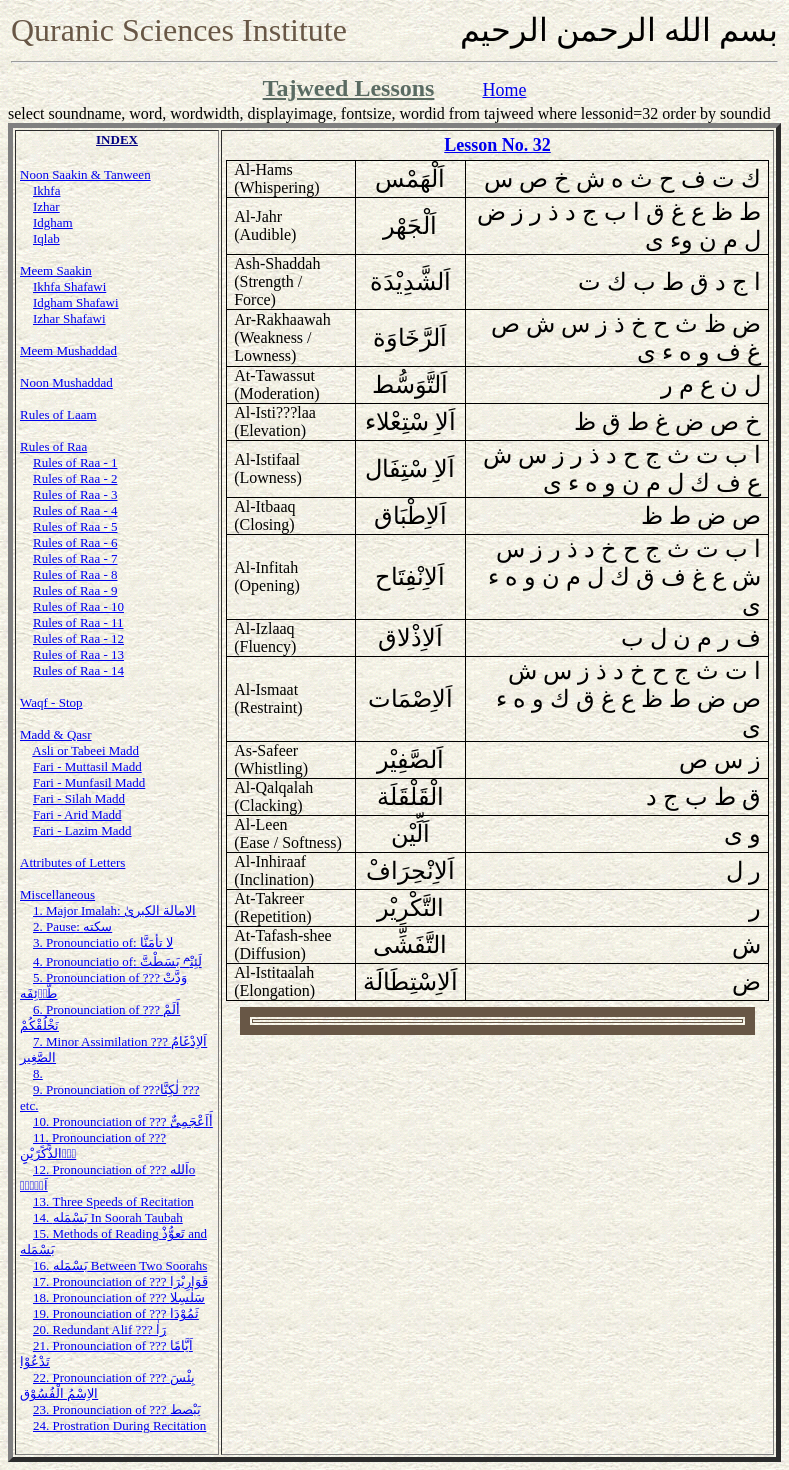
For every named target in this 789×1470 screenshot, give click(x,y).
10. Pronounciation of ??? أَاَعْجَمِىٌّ (123, 1121)
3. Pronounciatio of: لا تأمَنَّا (103, 942)
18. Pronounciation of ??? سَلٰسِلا (119, 1297)
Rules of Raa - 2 (75, 478)
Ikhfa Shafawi (69, 286)
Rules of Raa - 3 (75, 494)
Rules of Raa (53, 446)
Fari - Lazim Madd (82, 830)
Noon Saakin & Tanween (85, 174)
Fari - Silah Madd (79, 798)
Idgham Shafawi (76, 302)
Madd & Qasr (56, 734)
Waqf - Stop (51, 702)
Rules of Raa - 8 (75, 574)
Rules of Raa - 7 (75, 558)
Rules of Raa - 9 (75, 590)
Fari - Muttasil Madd (87, 766)
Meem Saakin (56, 270)
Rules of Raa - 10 (78, 606)
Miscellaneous (57, 894)
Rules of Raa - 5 (75, 526)
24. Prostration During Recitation (119, 1425)
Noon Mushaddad (66, 382)
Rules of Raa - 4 (75, 510)
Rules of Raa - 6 (75, 542)
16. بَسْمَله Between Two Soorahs (120, 1265)
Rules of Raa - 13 (78, 654)
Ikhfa (46, 190)
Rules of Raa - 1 (75, 462)
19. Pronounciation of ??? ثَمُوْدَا (116, 1313)
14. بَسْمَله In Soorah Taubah (108, 1217)
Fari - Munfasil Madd (89, 782)
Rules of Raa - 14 (78, 670)
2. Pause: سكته (72, 926)
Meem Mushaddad (68, 350)
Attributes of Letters (72, 862)
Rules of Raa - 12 (78, 638)
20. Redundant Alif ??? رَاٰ (99, 1329)
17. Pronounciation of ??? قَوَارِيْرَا (120, 1281)
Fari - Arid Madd (77, 814)
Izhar (46, 206)
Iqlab (46, 238)
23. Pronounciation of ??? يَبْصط (117, 1409)
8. (38, 1073)
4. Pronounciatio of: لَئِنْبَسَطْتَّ (117, 961)
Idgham (53, 222)
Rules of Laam (58, 414)
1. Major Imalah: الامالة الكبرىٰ (114, 910)
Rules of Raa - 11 (78, 622)
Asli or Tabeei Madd (85, 750)
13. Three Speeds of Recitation (113, 1201)
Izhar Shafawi (69, 318)
